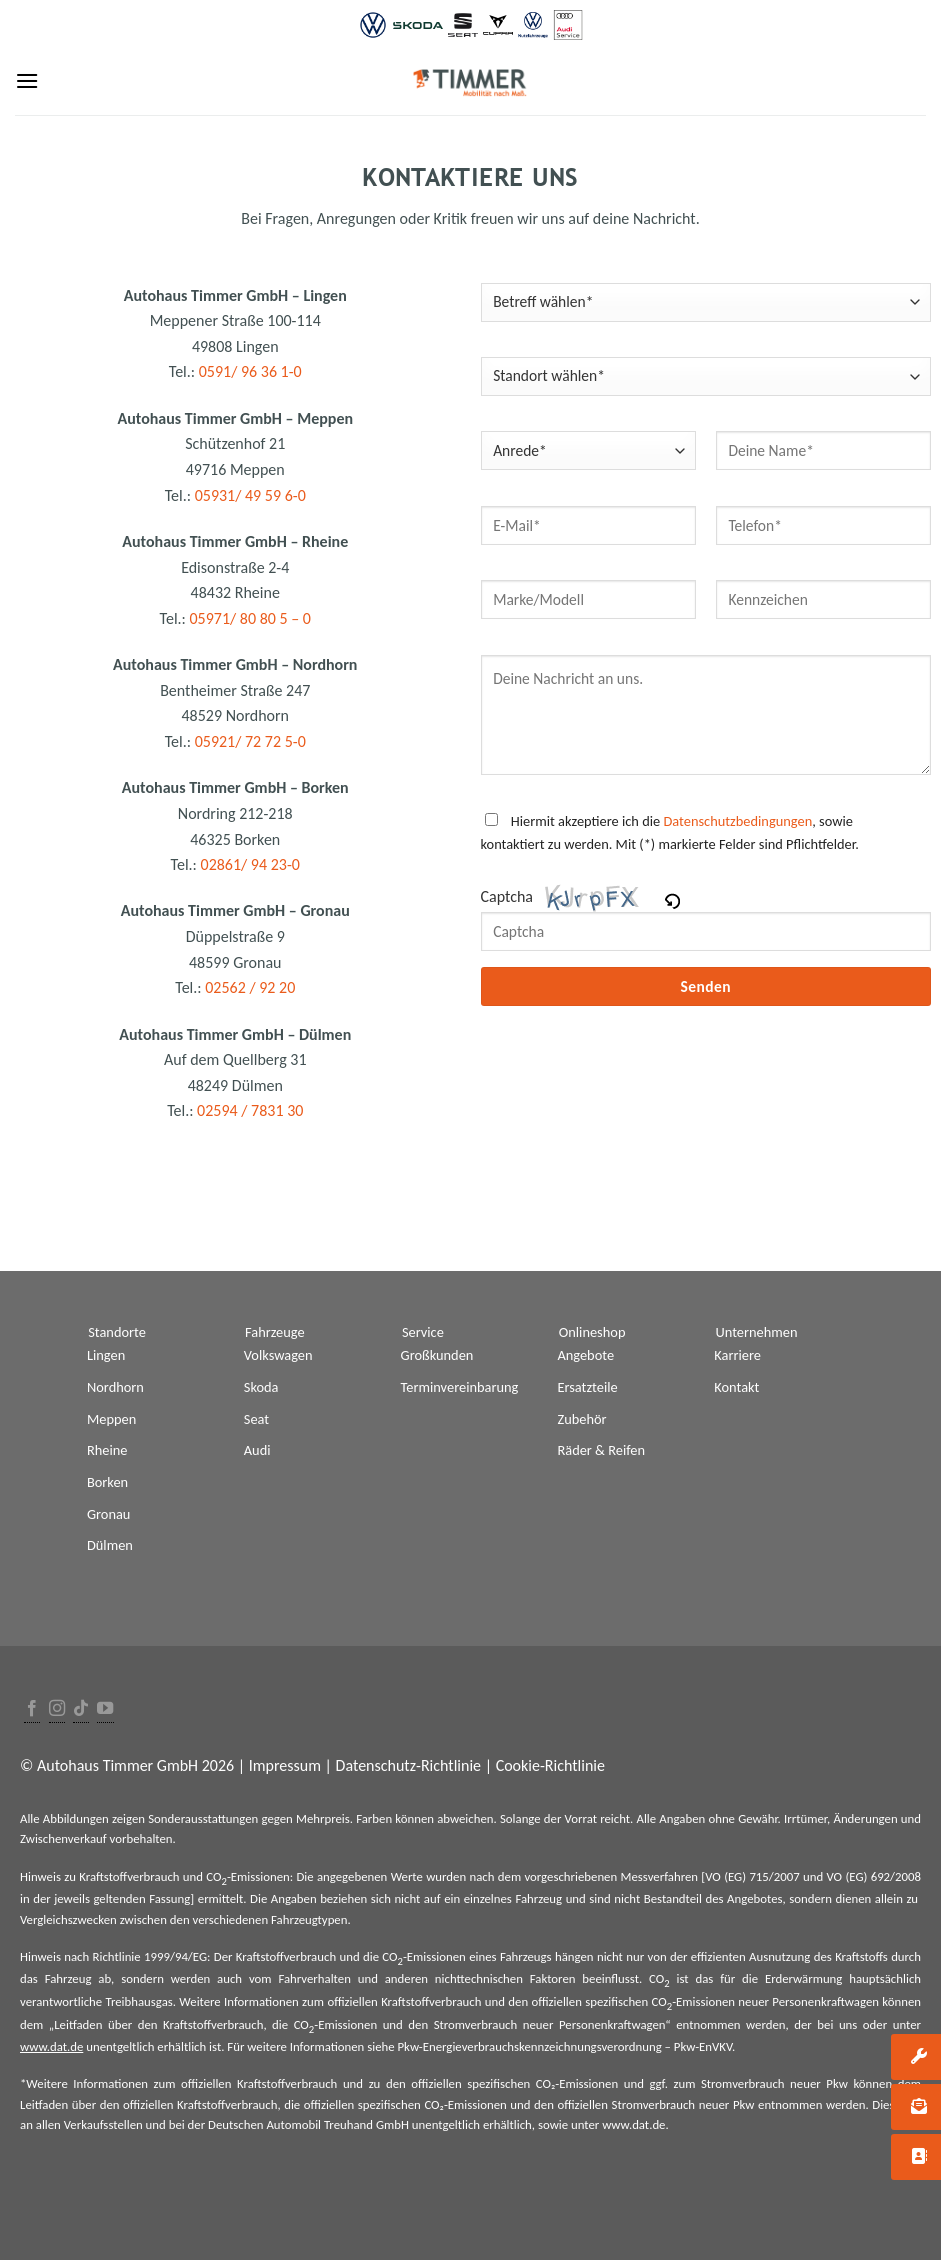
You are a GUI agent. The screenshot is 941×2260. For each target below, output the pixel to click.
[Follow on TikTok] (81, 1709)
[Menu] (27, 80)
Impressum (285, 1765)
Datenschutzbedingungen (737, 821)
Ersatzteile (587, 1387)
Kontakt (736, 1387)
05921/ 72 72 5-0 (250, 741)
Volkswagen (278, 1355)
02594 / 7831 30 (250, 1110)
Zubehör (581, 1419)
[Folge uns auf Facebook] (32, 1709)
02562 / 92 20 (250, 987)
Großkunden (437, 1355)
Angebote (585, 1355)
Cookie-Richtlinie (550, 1765)
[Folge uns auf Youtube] (105, 1709)
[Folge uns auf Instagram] (57, 1709)
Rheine (107, 1450)
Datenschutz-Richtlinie (408, 1765)
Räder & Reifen (601, 1450)
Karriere (737, 1355)
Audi (257, 1450)
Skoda (261, 1387)
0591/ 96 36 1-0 (250, 371)
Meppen (111, 1419)
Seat (256, 1419)
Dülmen (110, 1545)
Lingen (106, 1355)
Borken (107, 1482)
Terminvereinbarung (460, 1387)
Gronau (108, 1514)
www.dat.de (51, 2046)
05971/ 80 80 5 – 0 (250, 618)
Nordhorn (115, 1387)
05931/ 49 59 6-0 (250, 495)
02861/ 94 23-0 (250, 864)
